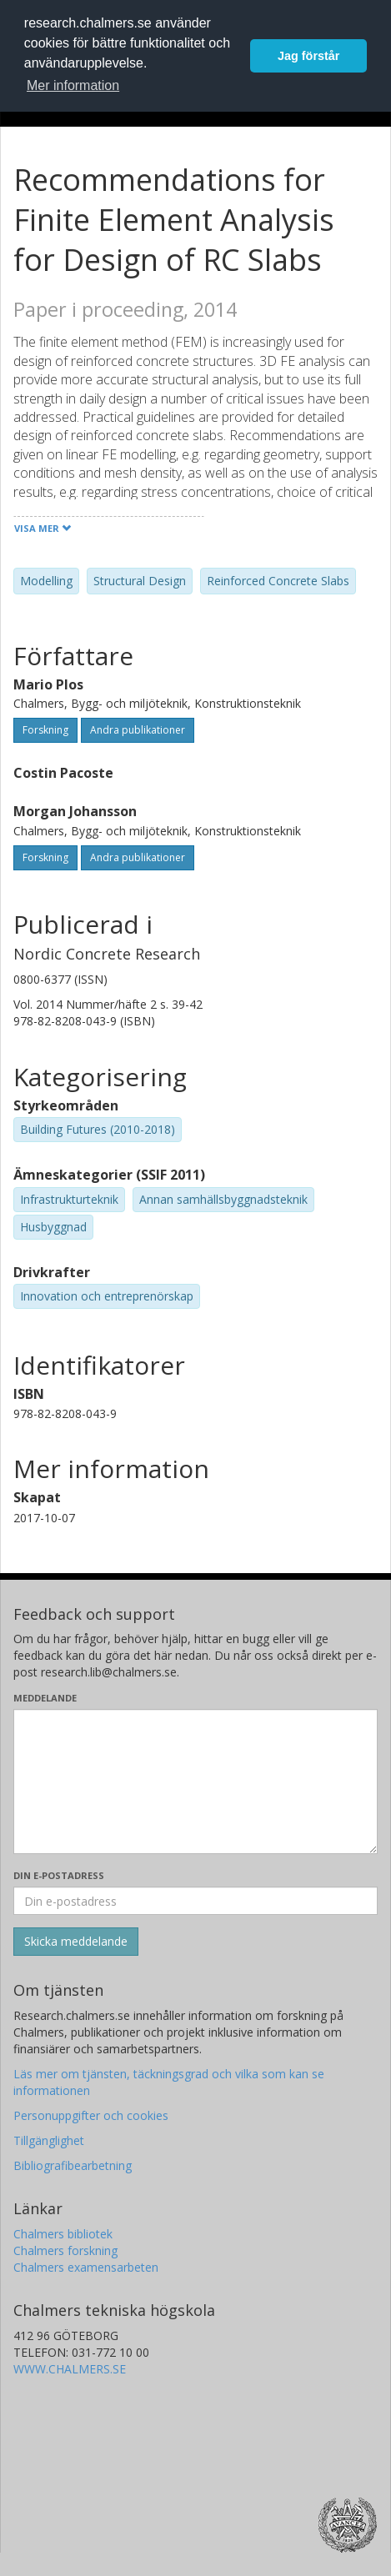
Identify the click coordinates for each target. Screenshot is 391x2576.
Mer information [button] (73, 85)
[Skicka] (75, 1941)
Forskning (45, 730)
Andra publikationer (137, 730)
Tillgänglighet (48, 2140)
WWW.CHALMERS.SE (69, 2369)
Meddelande (45, 1697)
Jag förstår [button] (308, 56)
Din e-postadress (58, 1875)
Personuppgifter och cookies (90, 2115)
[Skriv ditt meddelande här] (195, 1781)
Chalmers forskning (65, 2250)
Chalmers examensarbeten (85, 2267)
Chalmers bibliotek (63, 2234)
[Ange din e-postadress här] (195, 1901)
